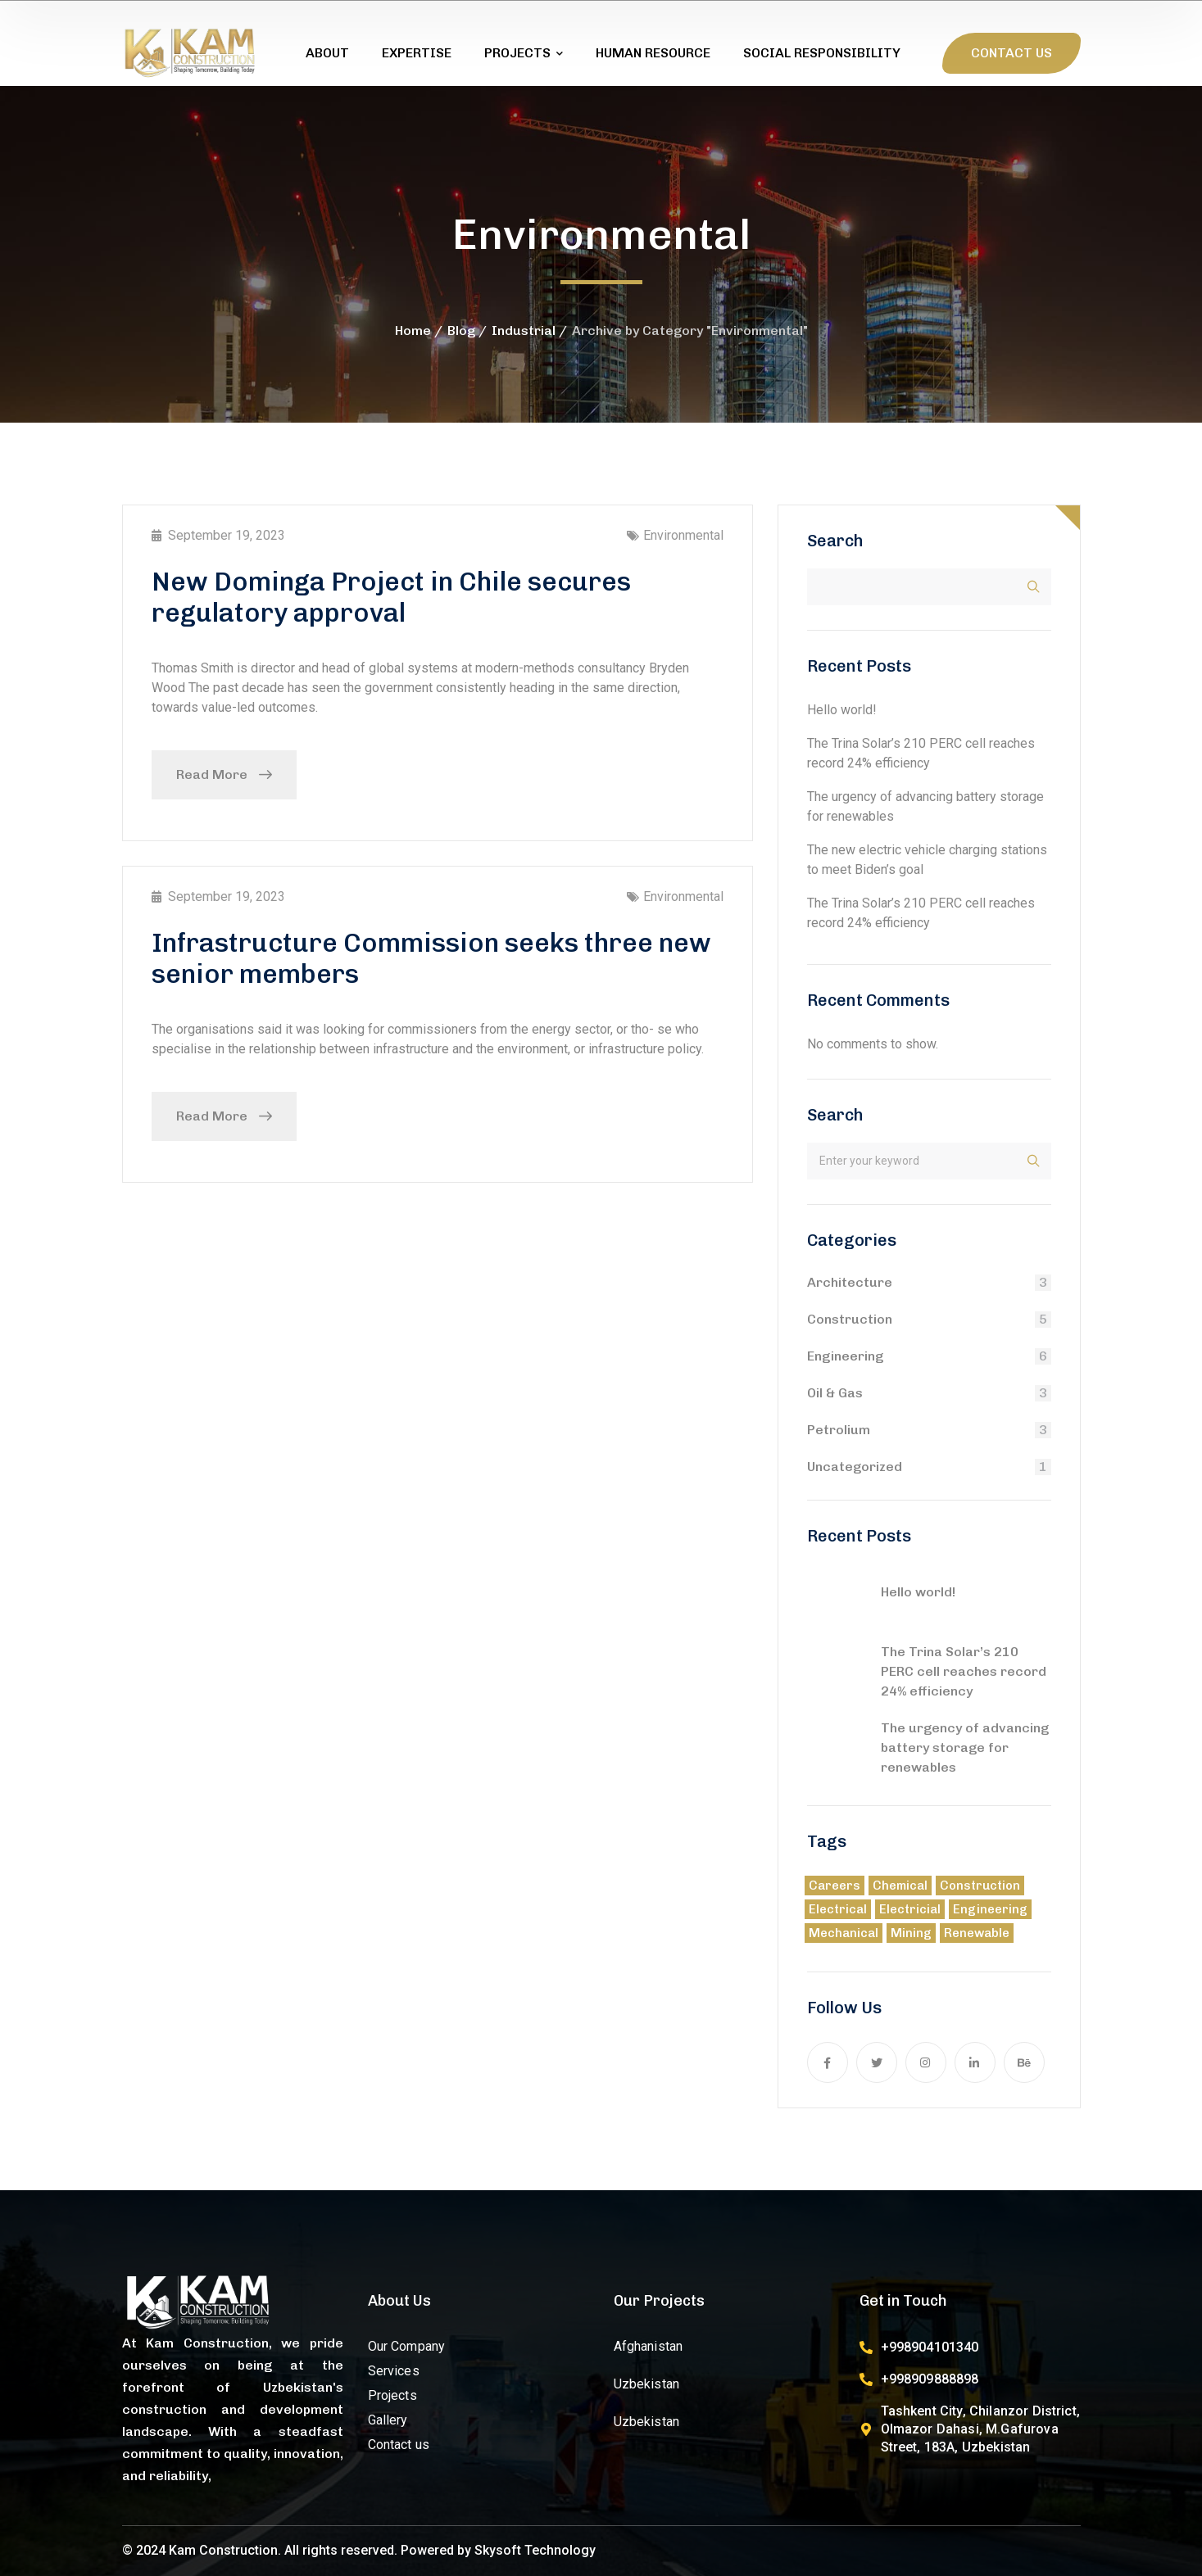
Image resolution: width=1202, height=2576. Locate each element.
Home (413, 330)
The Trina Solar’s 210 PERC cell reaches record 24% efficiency (963, 1671)
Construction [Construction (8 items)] (980, 1885)
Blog (461, 330)
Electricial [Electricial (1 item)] (910, 1909)
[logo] (190, 52)
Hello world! (842, 710)
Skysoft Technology (535, 2550)
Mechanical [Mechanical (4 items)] (843, 1933)
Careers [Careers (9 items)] (834, 1885)
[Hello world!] (835, 1599)
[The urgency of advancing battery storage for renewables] (835, 1748)
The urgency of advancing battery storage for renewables (965, 1747)
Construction (849, 1319)
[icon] (827, 2062)
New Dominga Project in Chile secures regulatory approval (391, 597)
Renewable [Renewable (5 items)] (976, 1933)
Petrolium (838, 1429)
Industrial (524, 330)
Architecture (849, 1282)
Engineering (845, 1356)
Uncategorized (854, 1466)
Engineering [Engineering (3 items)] (990, 1909)
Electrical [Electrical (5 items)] (838, 1909)
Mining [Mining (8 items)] (911, 1933)
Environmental (683, 535)
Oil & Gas (835, 1393)
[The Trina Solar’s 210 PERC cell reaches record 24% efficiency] (835, 1672)
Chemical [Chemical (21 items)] (900, 1885)
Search (835, 540)
